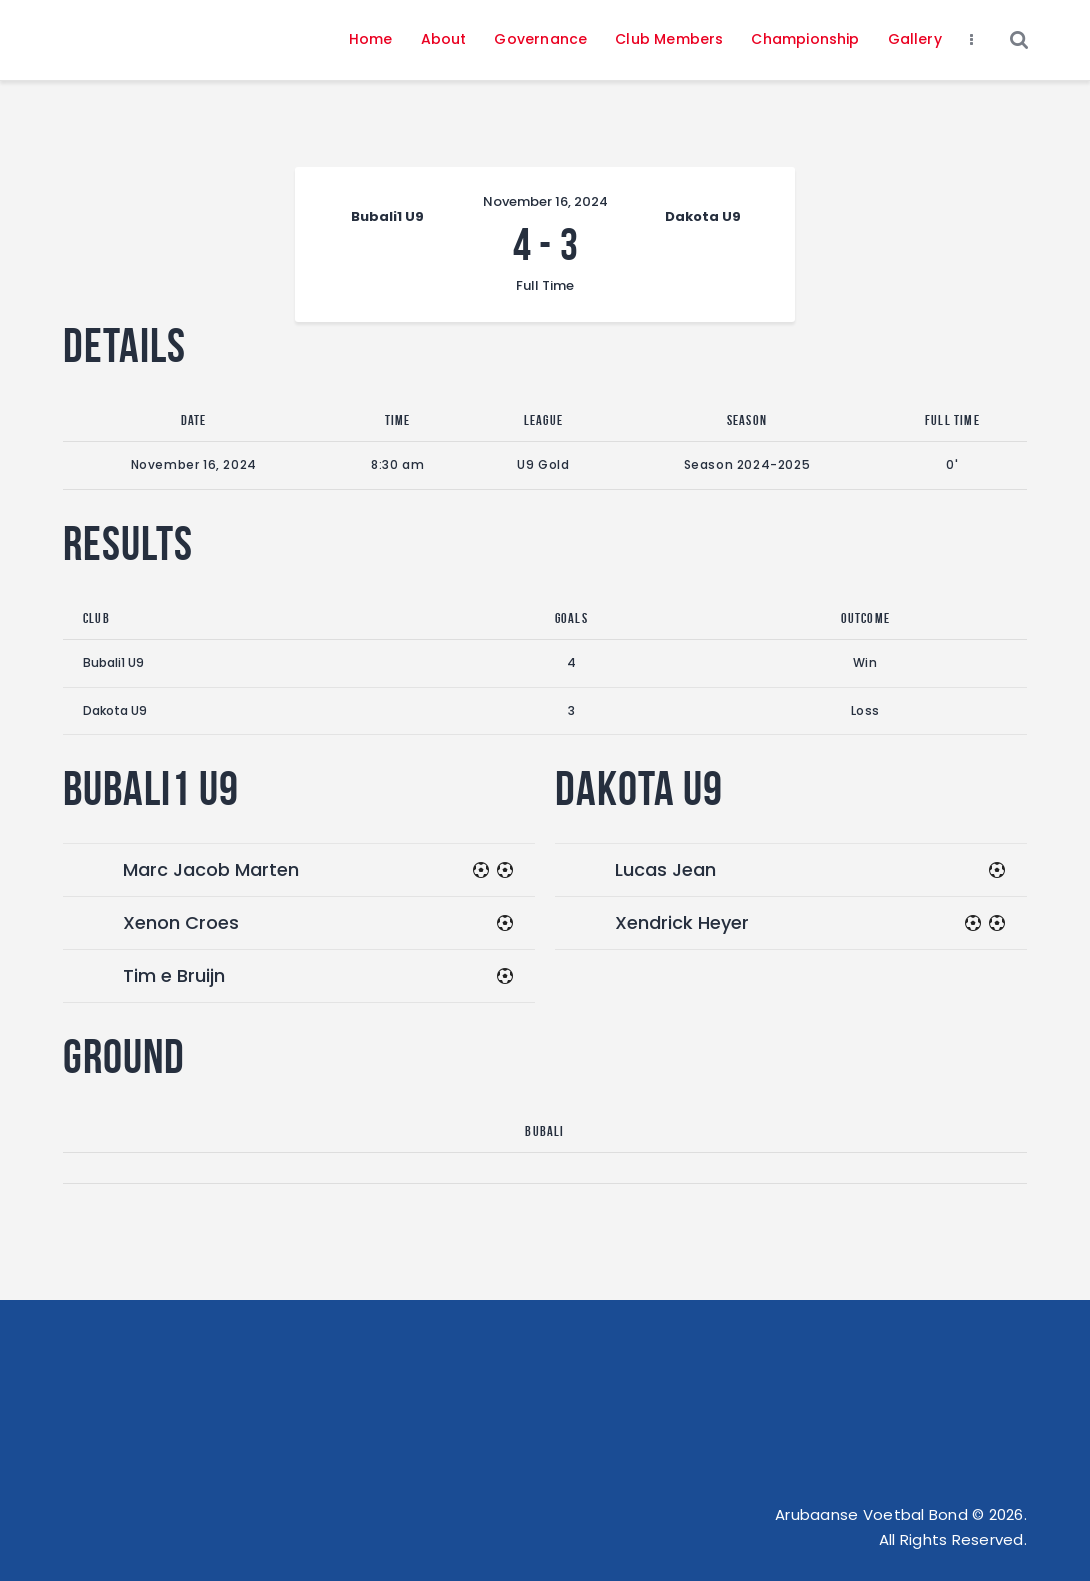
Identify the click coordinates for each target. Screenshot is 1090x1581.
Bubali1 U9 (113, 662)
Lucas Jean (665, 869)
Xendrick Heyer (682, 922)
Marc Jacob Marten (211, 869)
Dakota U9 (115, 710)
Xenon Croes (181, 922)
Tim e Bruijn (174, 975)
